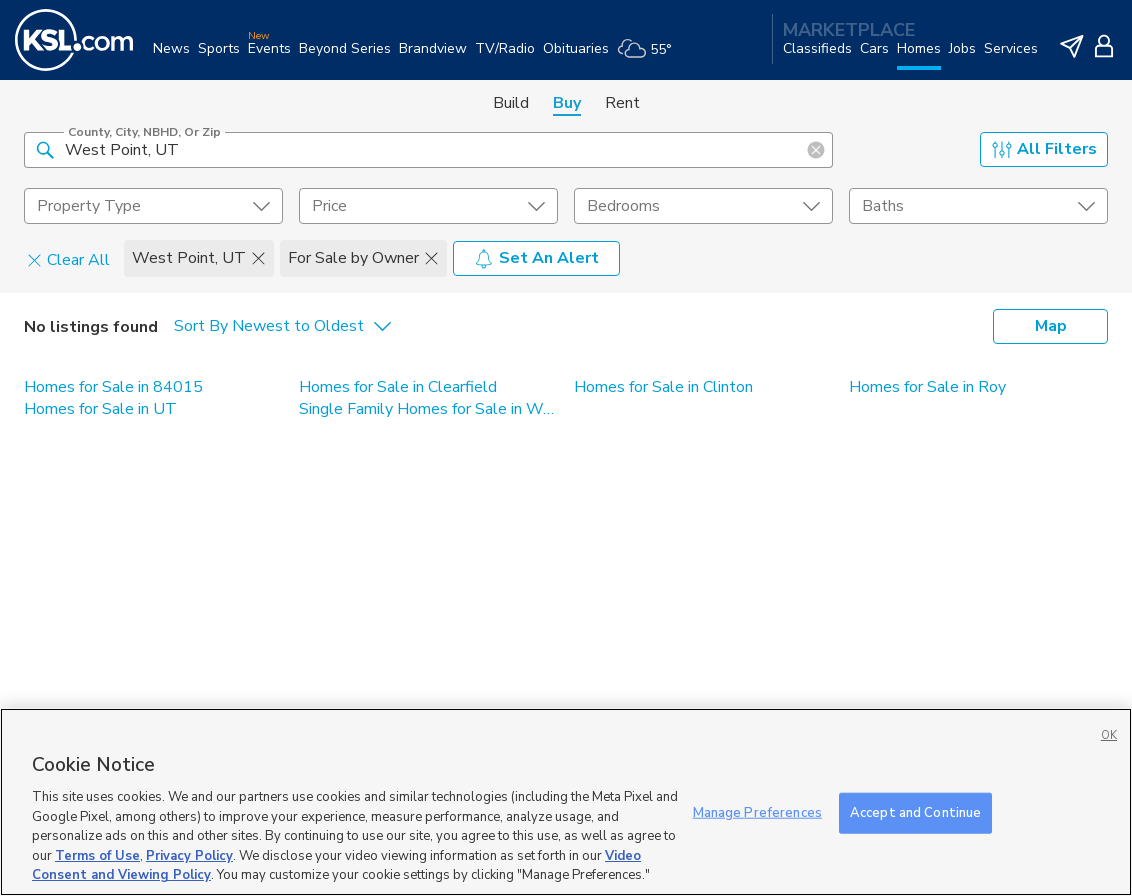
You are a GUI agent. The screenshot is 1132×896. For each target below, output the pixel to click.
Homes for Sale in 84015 (113, 387)
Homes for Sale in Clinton (663, 387)
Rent (622, 103)
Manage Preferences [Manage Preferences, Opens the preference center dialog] (757, 812)
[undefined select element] (153, 206)
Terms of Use (97, 856)
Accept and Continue (915, 812)
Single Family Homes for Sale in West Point (428, 409)
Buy (567, 103)
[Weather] (648, 56)
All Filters (1044, 149)
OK (1109, 735)
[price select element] (428, 206)
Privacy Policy (189, 856)
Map (1051, 326)
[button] (45, 149)
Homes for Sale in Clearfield (398, 387)
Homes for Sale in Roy (927, 387)
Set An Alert (536, 258)
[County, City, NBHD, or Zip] (428, 150)
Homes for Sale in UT (100, 409)
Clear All (68, 259)
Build (511, 103)
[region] (566, 802)
